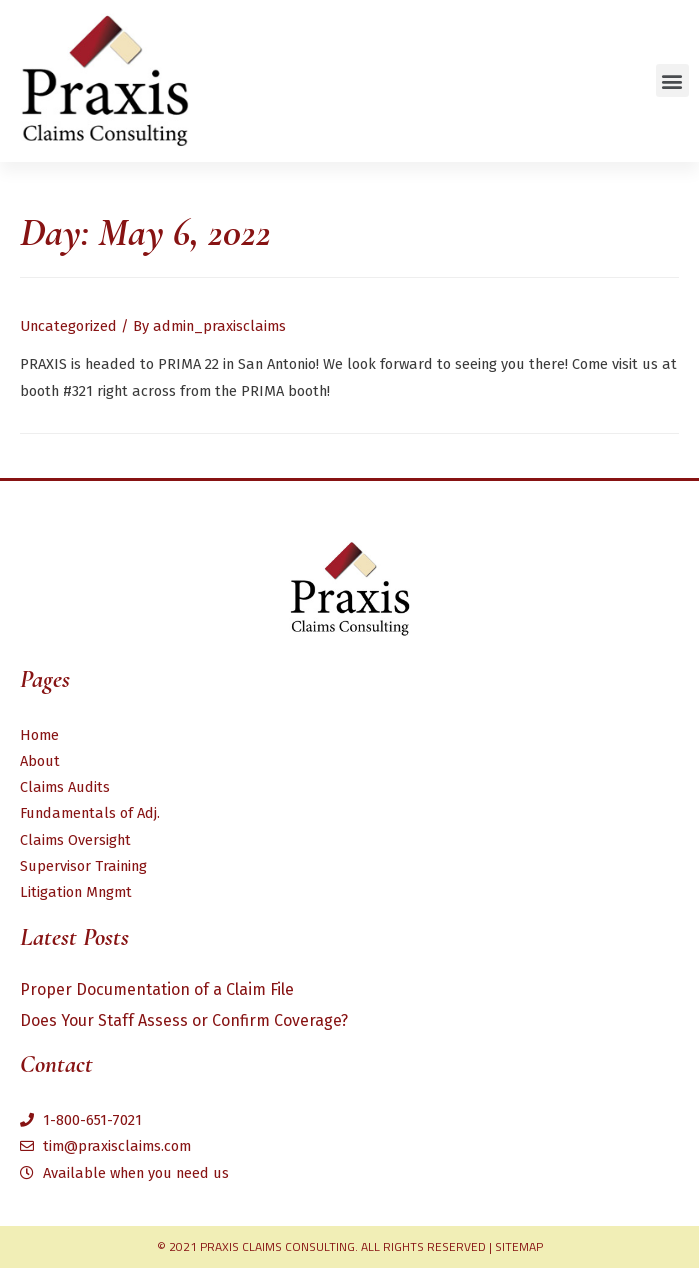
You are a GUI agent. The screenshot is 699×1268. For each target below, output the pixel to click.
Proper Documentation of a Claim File (157, 989)
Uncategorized (68, 326)
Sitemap (519, 1246)
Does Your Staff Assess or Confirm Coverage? (184, 1020)
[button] (672, 80)
